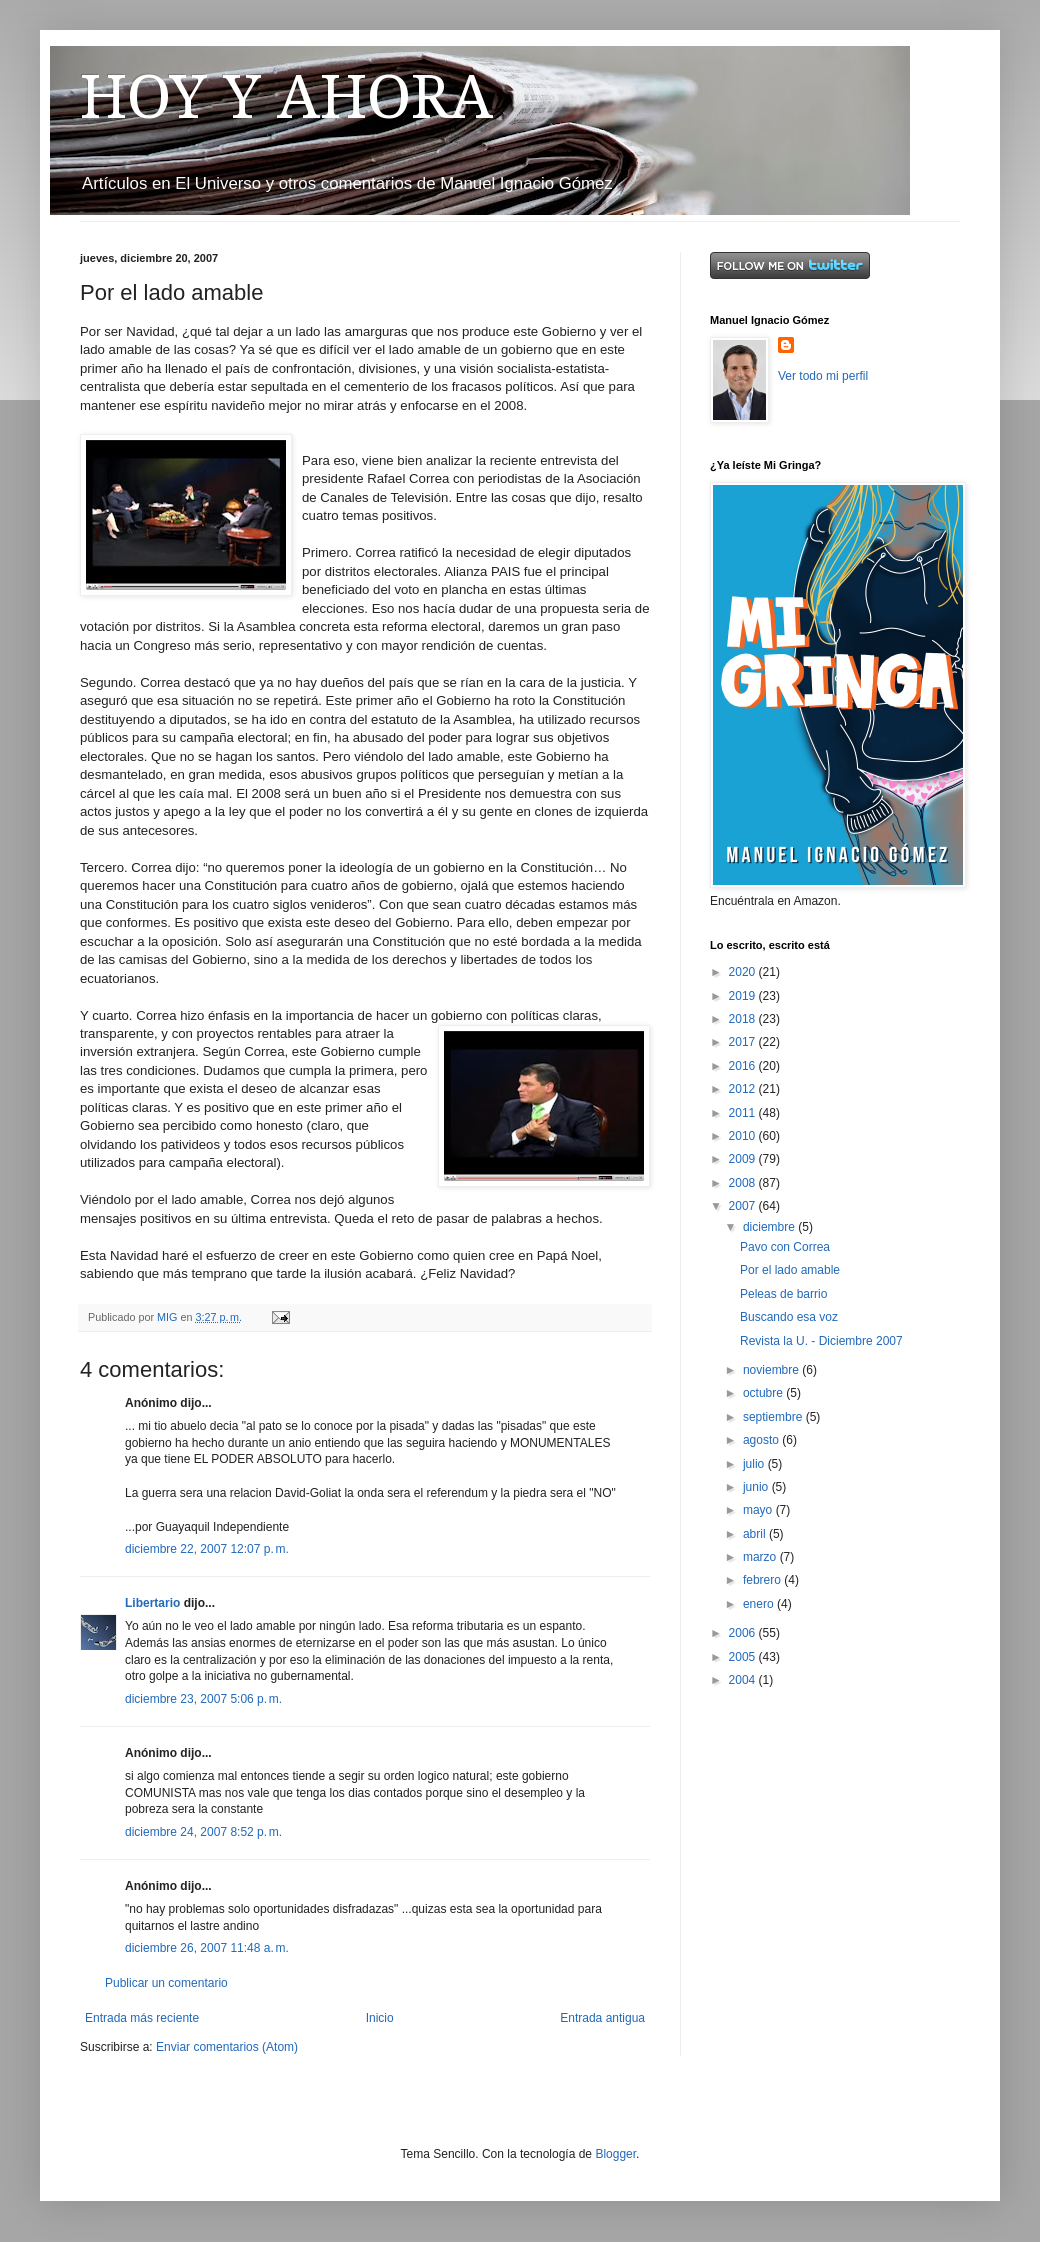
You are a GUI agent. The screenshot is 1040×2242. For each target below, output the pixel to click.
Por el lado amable (790, 1270)
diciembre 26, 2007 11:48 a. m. (207, 1948)
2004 (744, 1680)
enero (760, 1604)
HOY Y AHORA (286, 97)
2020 (744, 972)
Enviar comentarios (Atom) (227, 2047)
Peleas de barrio (783, 1294)
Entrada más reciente (142, 2018)
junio (757, 1487)
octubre (764, 1393)
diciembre (770, 1227)
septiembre (774, 1417)
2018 (744, 1019)
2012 (744, 1089)
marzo (761, 1557)
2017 (744, 1042)
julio (755, 1464)
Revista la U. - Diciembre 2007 (821, 1341)
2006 (744, 1633)
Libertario (152, 1603)
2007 (744, 1206)
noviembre (772, 1370)
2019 (744, 996)
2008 (744, 1183)
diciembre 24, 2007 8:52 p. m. (203, 1832)
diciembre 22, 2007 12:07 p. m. (207, 1549)
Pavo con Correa (785, 1247)
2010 (744, 1136)
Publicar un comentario (166, 1983)
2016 (744, 1066)
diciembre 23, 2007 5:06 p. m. (203, 1699)
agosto (762, 1440)
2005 (744, 1657)
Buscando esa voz (789, 1317)
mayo (759, 1510)
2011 (744, 1113)
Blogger (615, 2154)
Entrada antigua (602, 2018)
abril (756, 1534)
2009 (744, 1159)
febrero (763, 1580)
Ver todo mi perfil (823, 376)
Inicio (380, 2018)
